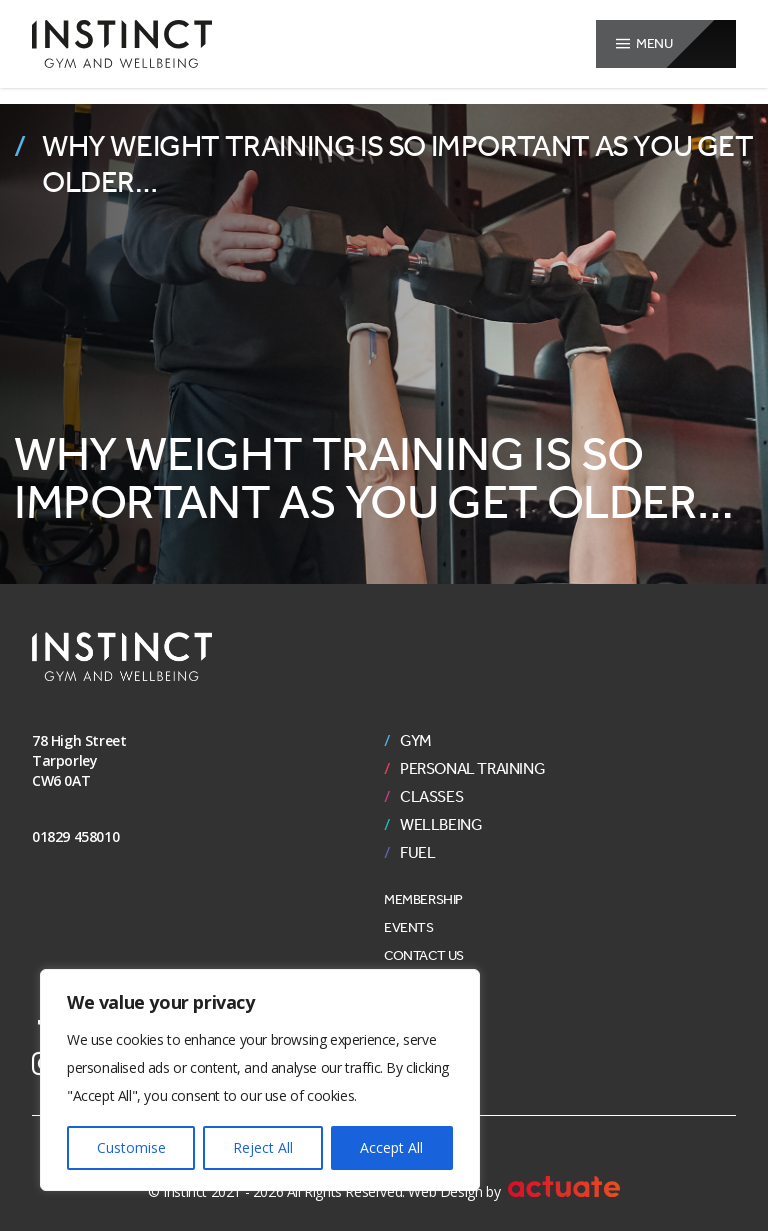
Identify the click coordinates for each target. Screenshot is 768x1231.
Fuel (417, 853)
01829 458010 (75, 836)
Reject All (263, 1147)
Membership (423, 899)
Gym (416, 741)
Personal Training (472, 769)
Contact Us (424, 955)
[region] (260, 1080)
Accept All (391, 1147)
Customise (131, 1147)
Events (409, 927)
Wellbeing (441, 825)
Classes (431, 797)
